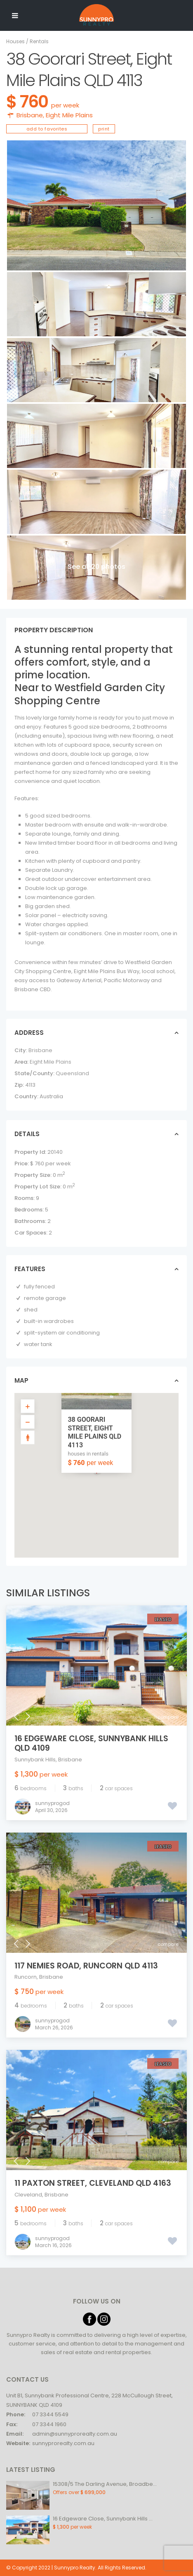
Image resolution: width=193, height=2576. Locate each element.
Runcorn (25, 1977)
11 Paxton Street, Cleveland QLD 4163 (92, 2183)
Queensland (72, 1073)
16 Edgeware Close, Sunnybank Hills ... (103, 2518)
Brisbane (29, 115)
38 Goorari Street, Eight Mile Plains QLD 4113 (94, 1432)
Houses (15, 41)
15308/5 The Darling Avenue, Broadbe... (105, 2484)
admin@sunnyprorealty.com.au (74, 2434)
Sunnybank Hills (35, 1759)
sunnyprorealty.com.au (63, 2443)
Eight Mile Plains (69, 115)
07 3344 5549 (50, 2414)
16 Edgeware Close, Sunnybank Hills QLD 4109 (91, 1743)
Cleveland (28, 2195)
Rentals (39, 41)
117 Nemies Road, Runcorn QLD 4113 (86, 1965)
